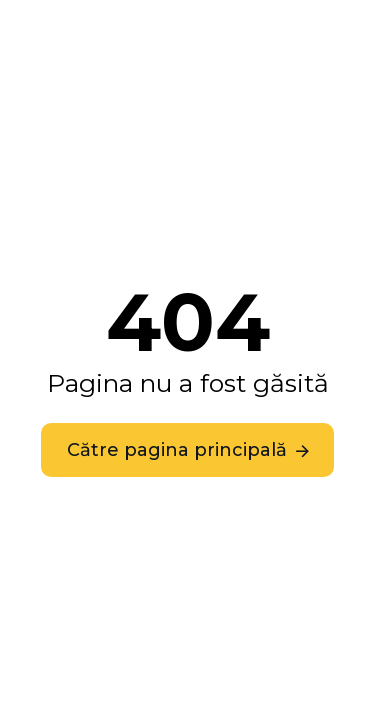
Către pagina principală (177, 450)
